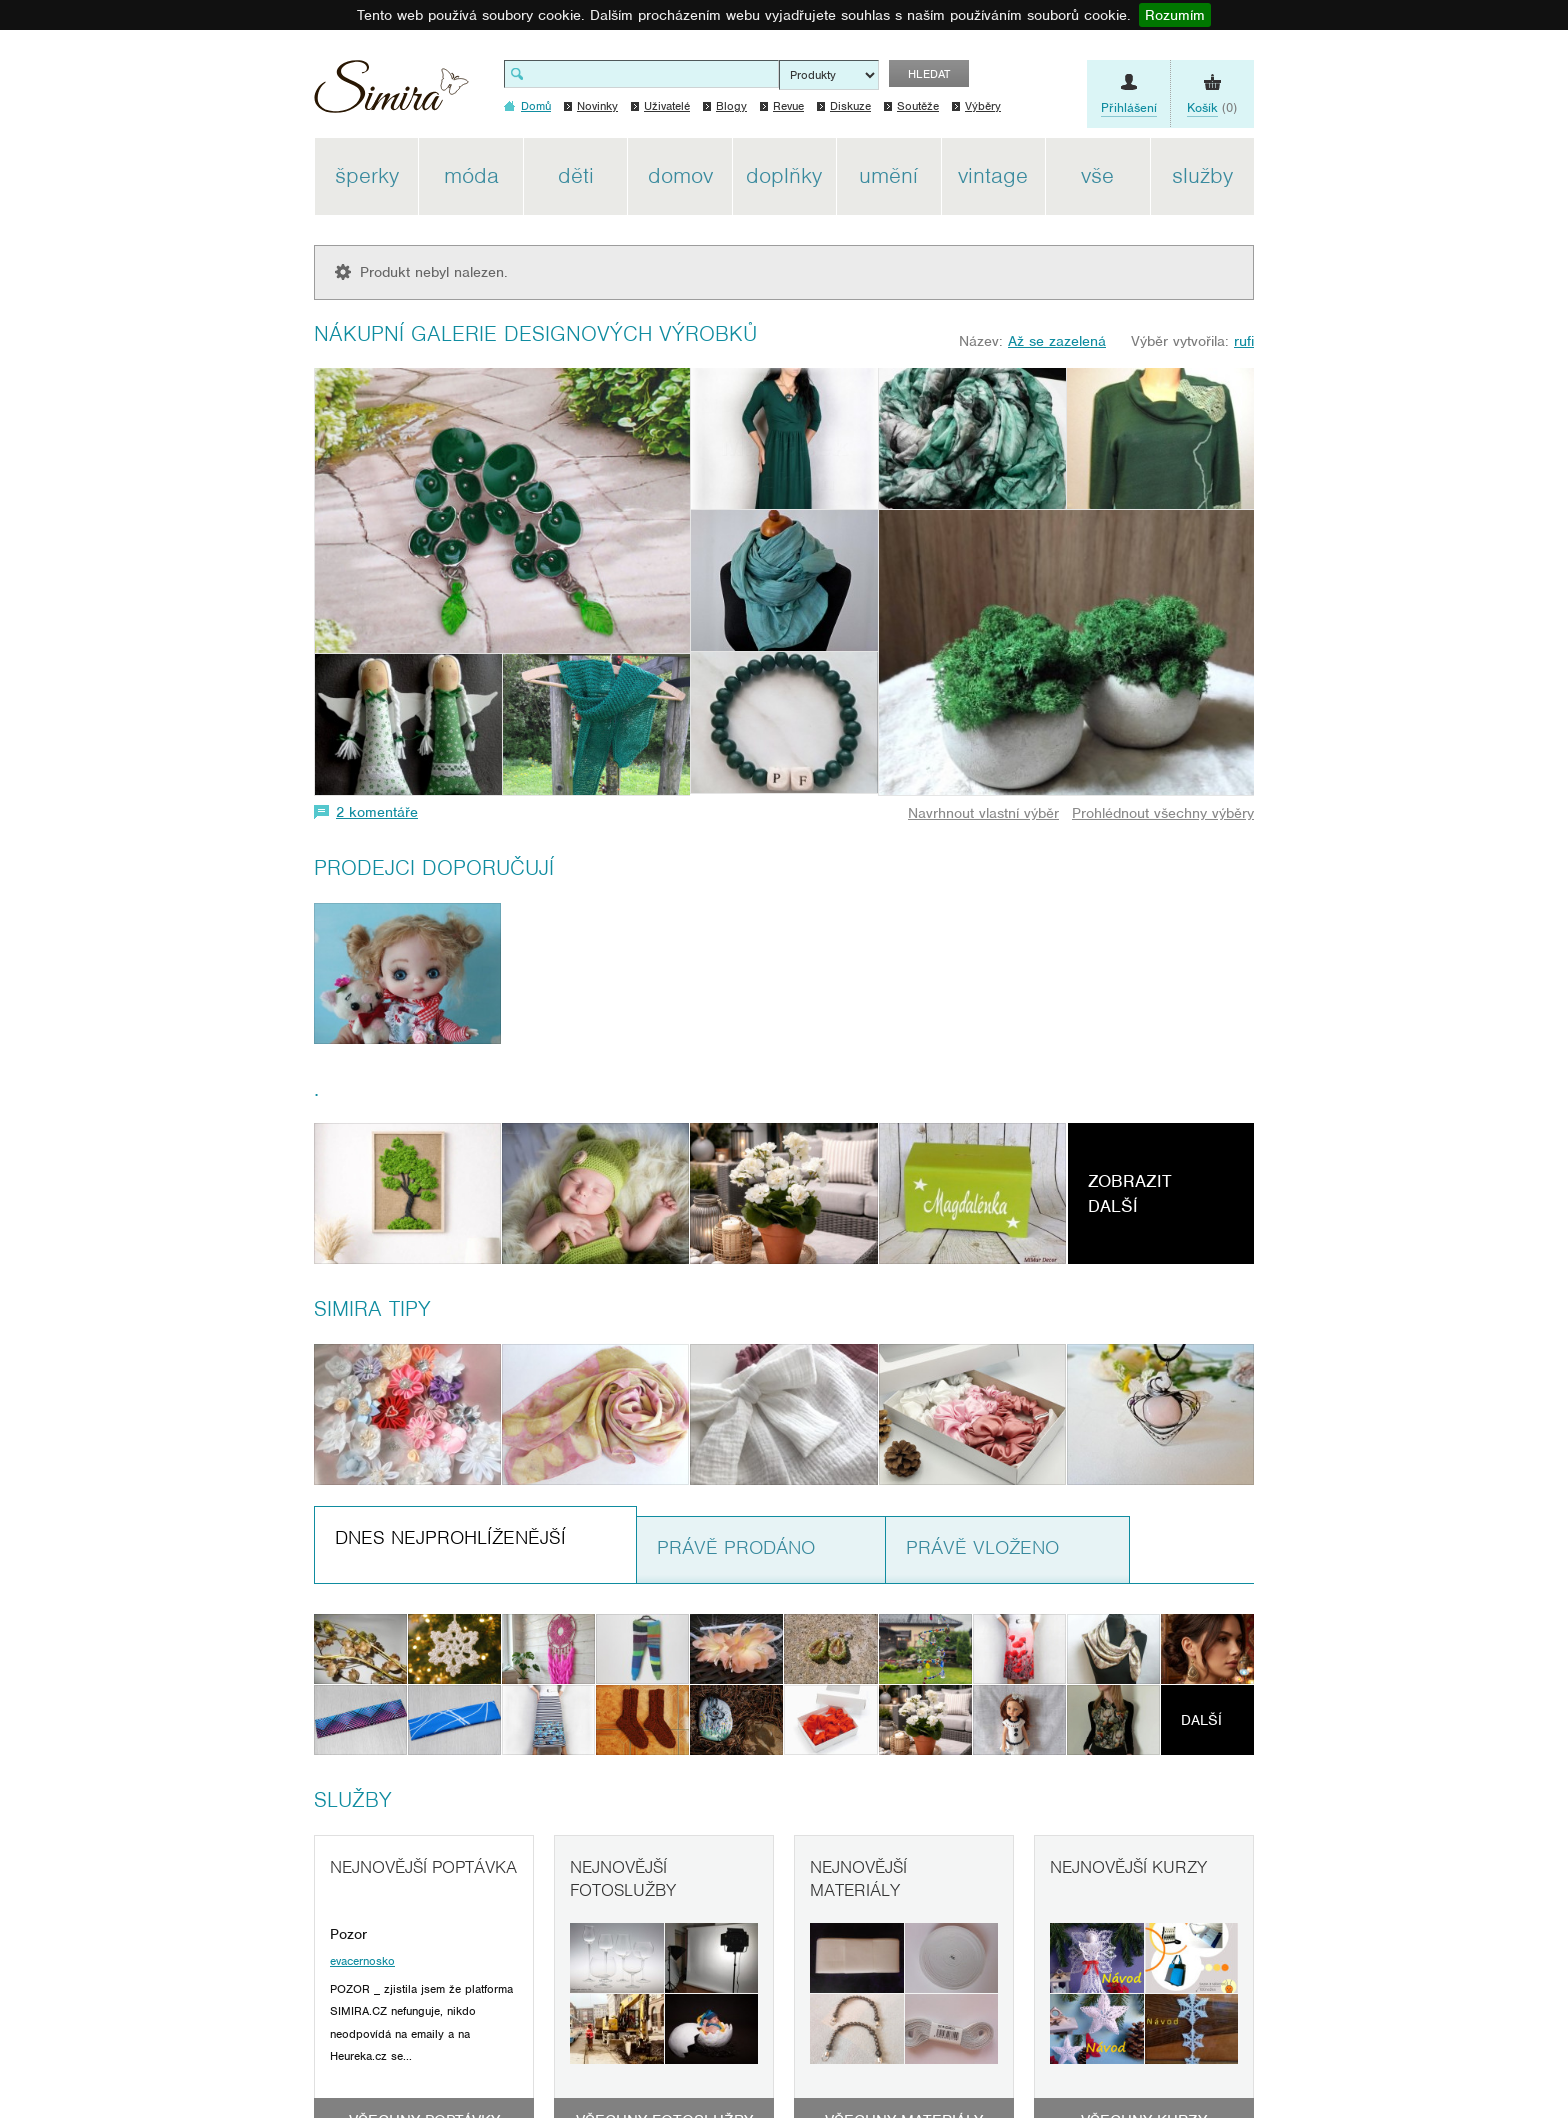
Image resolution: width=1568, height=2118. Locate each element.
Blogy (731, 106)
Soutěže (918, 106)
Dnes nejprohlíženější (450, 1537)
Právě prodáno (736, 1547)
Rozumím (1175, 15)
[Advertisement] (1349, 438)
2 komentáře (377, 812)
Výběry (983, 106)
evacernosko (362, 1961)
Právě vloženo (982, 1547)
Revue (788, 106)
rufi (1244, 341)
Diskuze (850, 106)
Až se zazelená (1057, 341)
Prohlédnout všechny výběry (1163, 813)
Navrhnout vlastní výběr (983, 813)
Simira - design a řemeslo (391, 93)
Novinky (597, 106)
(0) (1212, 108)
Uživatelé (667, 106)
